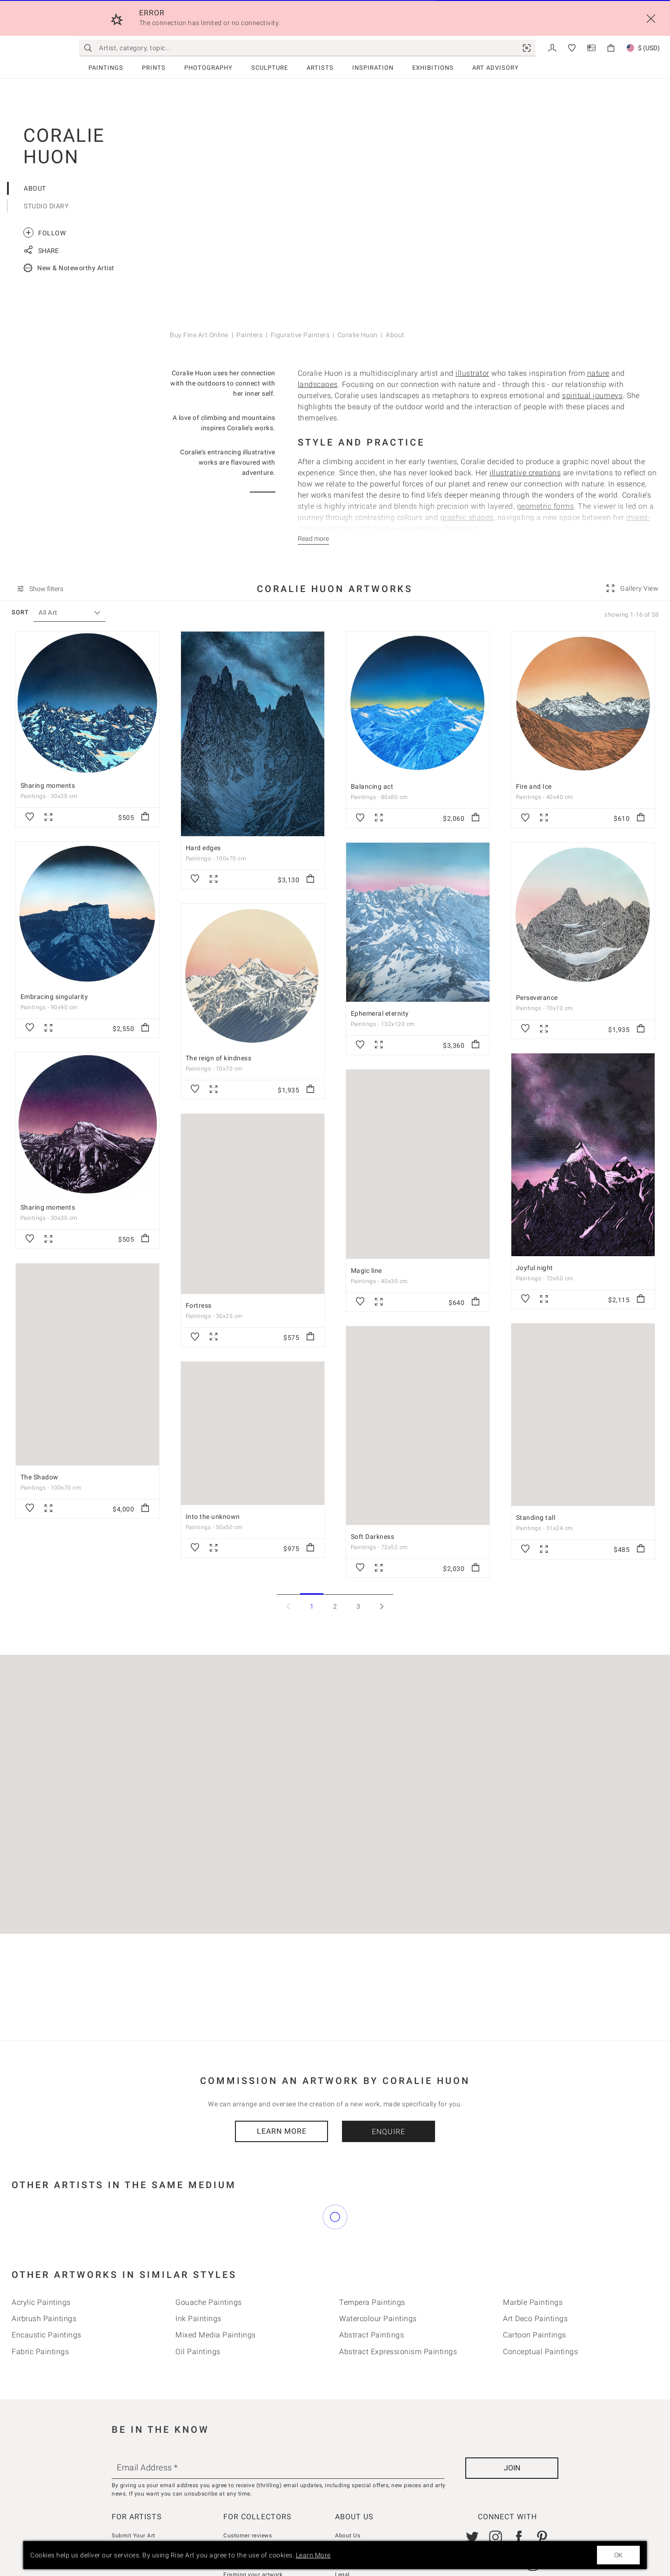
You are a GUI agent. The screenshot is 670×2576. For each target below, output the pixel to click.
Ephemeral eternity (380, 1013)
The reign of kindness (219, 1058)
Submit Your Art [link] (133, 2494)
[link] (527, 48)
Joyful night (534, 1267)
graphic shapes (467, 517)
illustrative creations (525, 472)
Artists (320, 67)
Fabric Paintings (40, 2309)
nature (598, 373)
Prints (154, 67)
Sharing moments (47, 785)
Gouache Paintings (208, 2260)
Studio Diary (46, 206)
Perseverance (537, 997)
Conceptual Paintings (540, 2309)
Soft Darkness (373, 1536)
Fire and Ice (534, 786)
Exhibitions (433, 67)
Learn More (282, 2131)
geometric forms (545, 506)
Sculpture (269, 67)
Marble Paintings (533, 2260)
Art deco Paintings (535, 2277)
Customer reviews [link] (247, 2494)
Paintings (105, 67)
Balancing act (372, 786)
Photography (208, 67)
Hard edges (203, 848)
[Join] (511, 2426)
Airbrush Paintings (44, 2277)
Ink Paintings (198, 2277)
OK (618, 2555)
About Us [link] (347, 2494)
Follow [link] (44, 232)
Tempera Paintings (372, 2260)
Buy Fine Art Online (199, 335)
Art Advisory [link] (495, 67)
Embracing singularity (54, 996)
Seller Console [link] (131, 2507)
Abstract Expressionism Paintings (398, 2309)
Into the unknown (213, 1516)
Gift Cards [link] (348, 2520)
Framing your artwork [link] (252, 2533)
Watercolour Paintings (378, 2277)
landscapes (318, 384)
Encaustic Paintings (46, 2293)
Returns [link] (233, 2520)
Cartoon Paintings (534, 2293)
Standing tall (536, 1517)
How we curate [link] (243, 2507)
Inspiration (373, 67)
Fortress (199, 1305)
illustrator (472, 373)
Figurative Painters (300, 335)
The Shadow (39, 1476)
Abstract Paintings (371, 2293)
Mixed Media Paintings (215, 2293)
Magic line (366, 1270)
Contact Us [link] (350, 2507)
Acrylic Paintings (41, 2260)
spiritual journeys (592, 395)
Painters (249, 335)
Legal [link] (342, 2533)
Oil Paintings (198, 2309)
